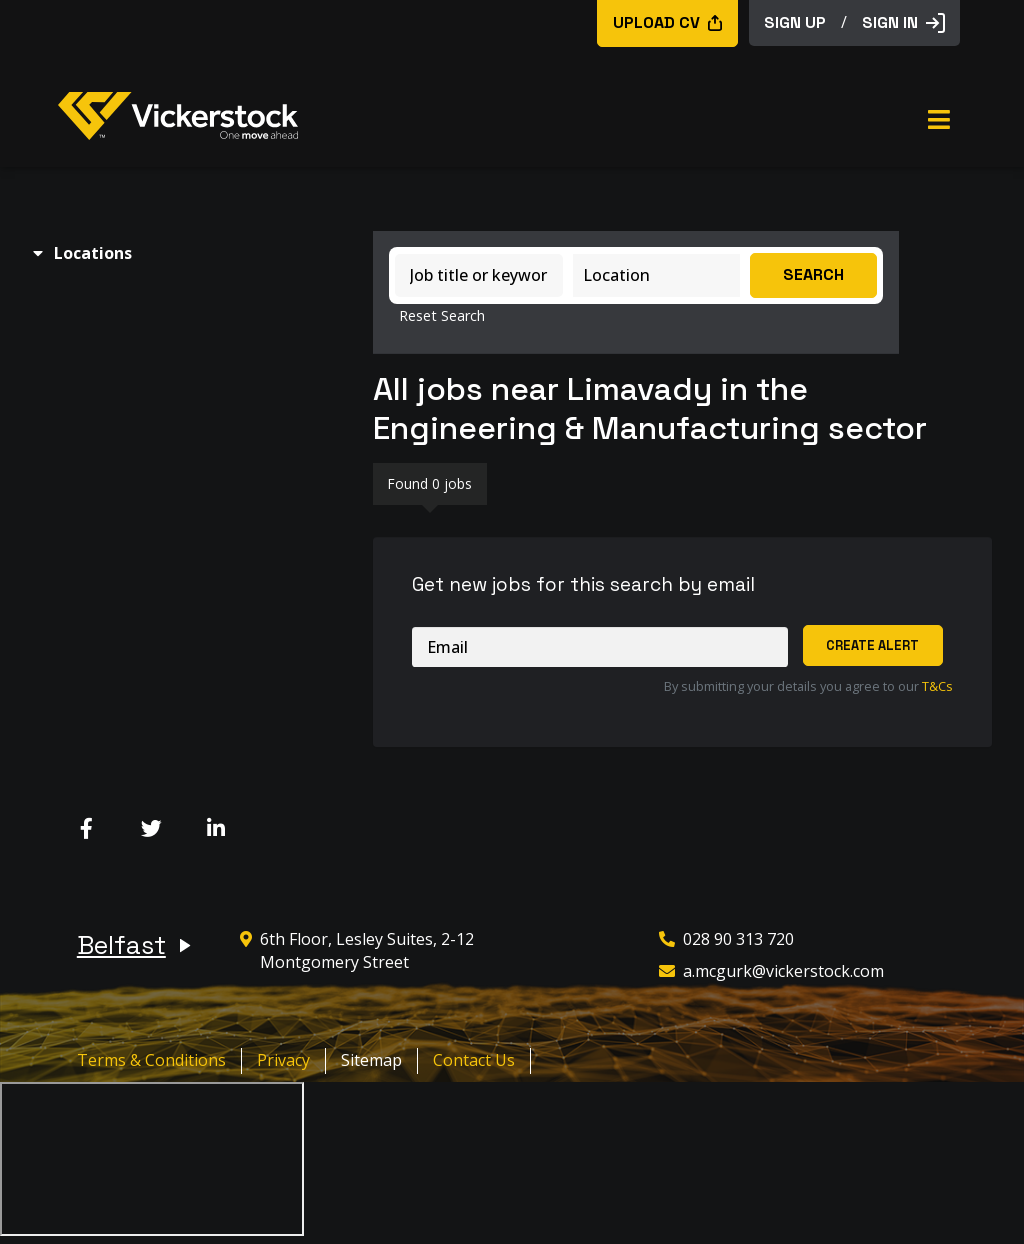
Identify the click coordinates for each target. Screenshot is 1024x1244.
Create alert (872, 645)
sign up (795, 22)
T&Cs (937, 686)
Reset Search (442, 316)
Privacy (283, 1060)
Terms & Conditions (151, 1060)
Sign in (903, 22)
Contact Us (474, 1060)
